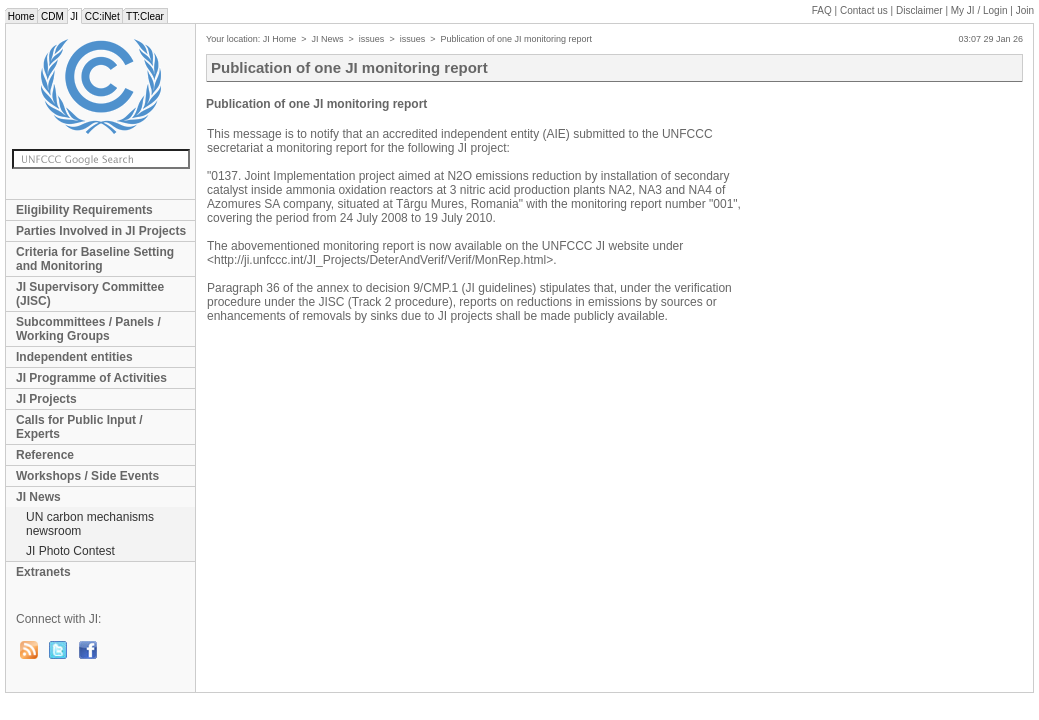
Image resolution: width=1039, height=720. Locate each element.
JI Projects (46, 399)
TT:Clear (144, 16)
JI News (38, 497)
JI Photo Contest (70, 551)
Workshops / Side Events (87, 476)
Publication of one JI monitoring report (516, 39)
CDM (52, 16)
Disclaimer (919, 10)
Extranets (43, 572)
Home (21, 16)
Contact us (864, 10)
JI (74, 16)
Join (1025, 10)
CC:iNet (102, 16)
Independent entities (74, 357)
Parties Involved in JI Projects (101, 231)
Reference (45, 455)
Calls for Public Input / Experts (79, 427)
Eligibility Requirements (84, 210)
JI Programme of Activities (91, 378)
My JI (979, 10)
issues (372, 39)
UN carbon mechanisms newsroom (90, 524)
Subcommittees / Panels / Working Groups (88, 329)
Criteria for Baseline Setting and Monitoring (95, 259)
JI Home (280, 39)
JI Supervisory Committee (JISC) (90, 294)
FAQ (822, 10)
